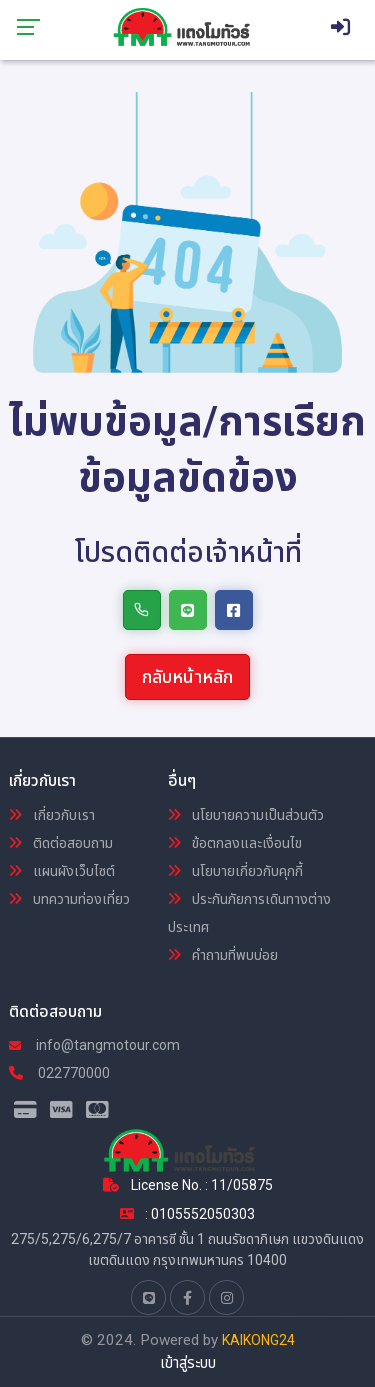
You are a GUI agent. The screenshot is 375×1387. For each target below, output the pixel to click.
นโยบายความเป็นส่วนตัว (246, 815)
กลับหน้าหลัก (187, 676)
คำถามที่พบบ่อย (223, 955)
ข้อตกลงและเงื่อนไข (235, 843)
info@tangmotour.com (94, 1045)
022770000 (59, 1073)
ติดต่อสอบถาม (61, 843)
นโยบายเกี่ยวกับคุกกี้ (235, 871)
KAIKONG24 (258, 1340)
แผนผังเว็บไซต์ (62, 871)
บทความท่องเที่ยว (69, 899)
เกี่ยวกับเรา (52, 815)
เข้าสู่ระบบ (188, 1363)
